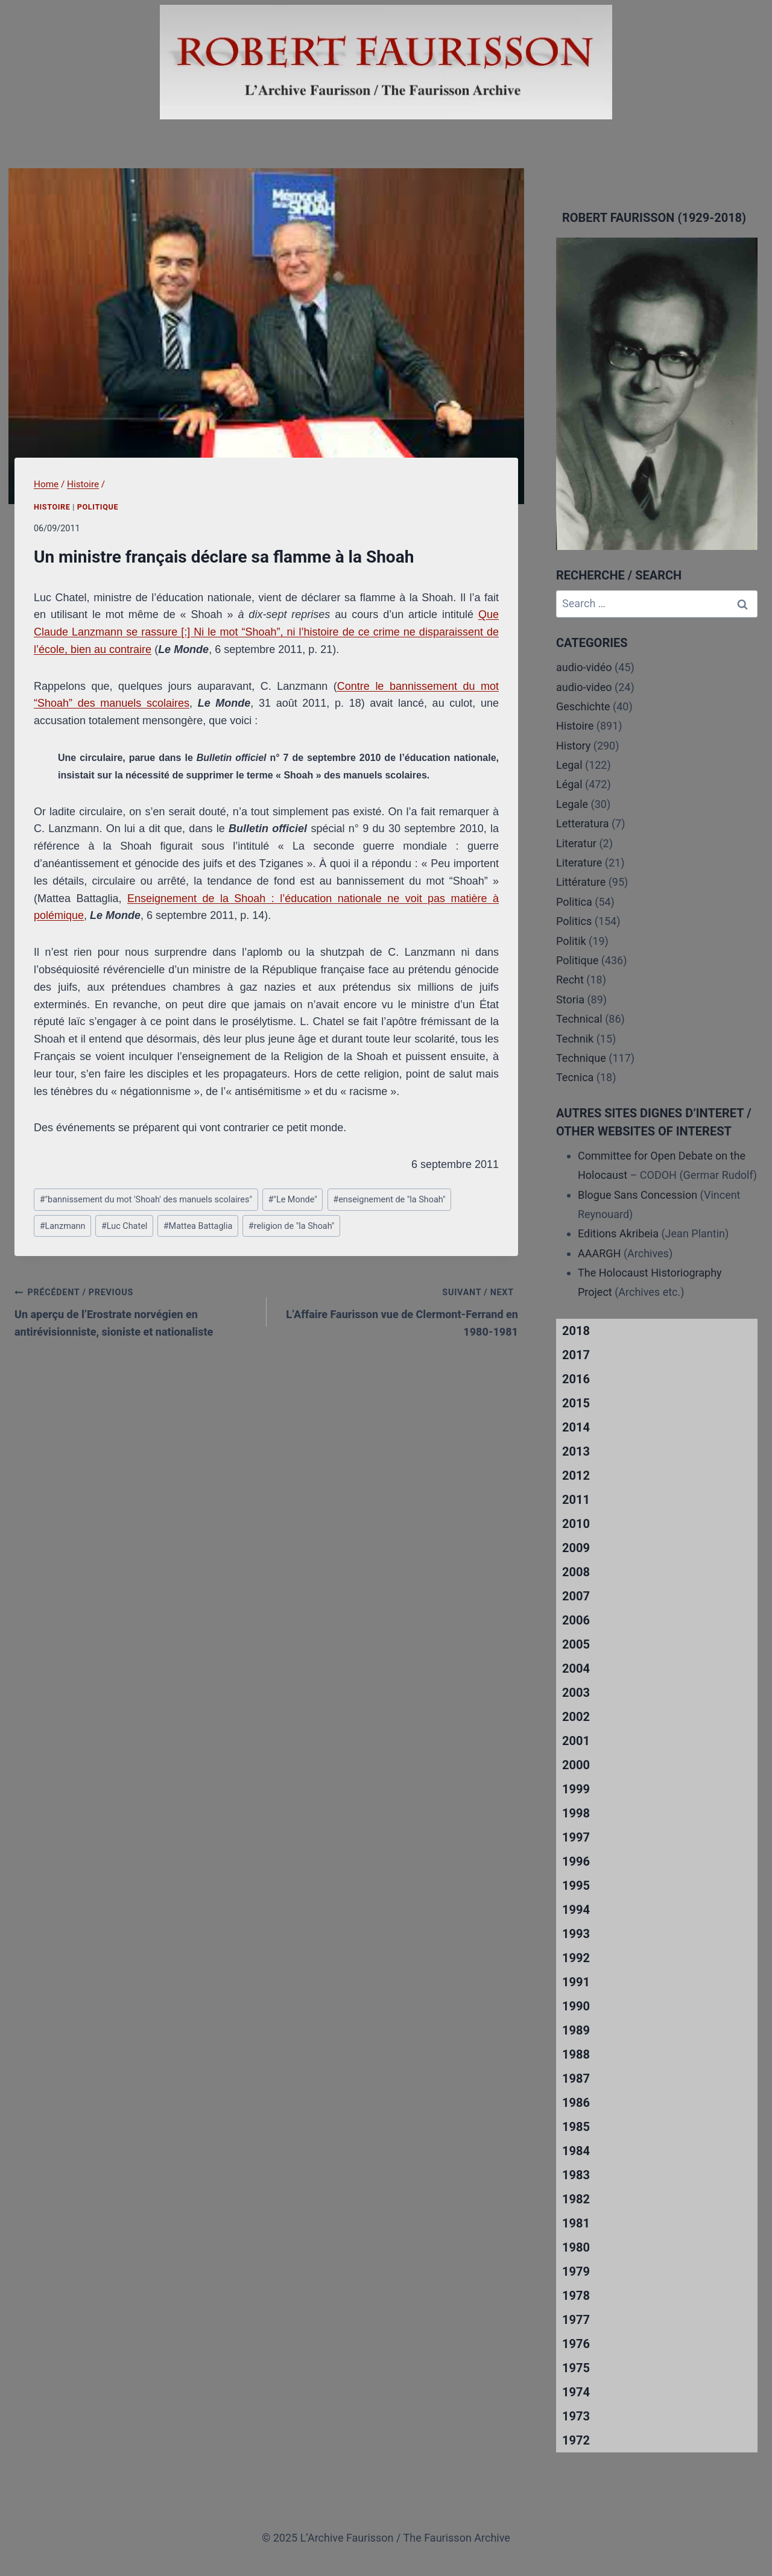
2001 (576, 1741)
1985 (576, 2127)
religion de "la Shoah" (291, 1226)
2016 (576, 1379)
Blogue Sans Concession (637, 1195)
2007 (576, 1596)
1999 (576, 1789)
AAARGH (599, 1253)
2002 (576, 1716)
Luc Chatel (124, 1226)
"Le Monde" (292, 1200)
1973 (576, 2416)
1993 (576, 1934)
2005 (576, 1644)
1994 (576, 1909)
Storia (570, 999)
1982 (576, 2199)
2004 (576, 1668)
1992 (576, 1958)
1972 (576, 2440)
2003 (576, 1692)
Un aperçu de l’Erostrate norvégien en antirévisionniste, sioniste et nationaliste (135, 1310)
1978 (576, 2295)
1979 (576, 2271)
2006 (576, 1620)
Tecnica (574, 1077)
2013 (576, 1451)
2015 (576, 1403)
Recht (570, 979)
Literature (579, 862)
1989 (576, 2030)
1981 (576, 2223)
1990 (576, 2006)
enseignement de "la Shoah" (389, 1200)
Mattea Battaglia (198, 1226)
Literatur (576, 843)
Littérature (581, 882)
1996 (576, 1861)
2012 (576, 1475)
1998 (576, 1813)
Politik (571, 941)
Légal (569, 784)
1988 (576, 2054)
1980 (576, 2247)
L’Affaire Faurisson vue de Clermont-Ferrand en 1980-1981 (398, 1310)
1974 (576, 2392)
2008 (576, 1572)
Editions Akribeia (618, 1233)
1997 (576, 1837)
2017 (576, 1355)
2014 (576, 1427)
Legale (572, 804)
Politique (97, 506)
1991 (576, 1982)
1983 (576, 2175)
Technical (579, 1018)
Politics (574, 921)
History (573, 745)
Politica (574, 901)
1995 (576, 1885)
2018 (576, 1331)
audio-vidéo (584, 667)
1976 (576, 2344)
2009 (576, 1548)
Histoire (52, 506)
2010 (576, 1524)
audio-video (584, 687)
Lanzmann (63, 1226)
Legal (569, 765)
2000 (576, 1765)
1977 (576, 2319)
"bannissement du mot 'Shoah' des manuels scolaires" (146, 1200)
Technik (574, 1038)
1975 (576, 2368)
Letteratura (582, 823)
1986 (576, 2102)
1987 (576, 2078)
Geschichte (583, 706)
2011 (576, 1499)
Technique (581, 1058)
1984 (576, 2151)
